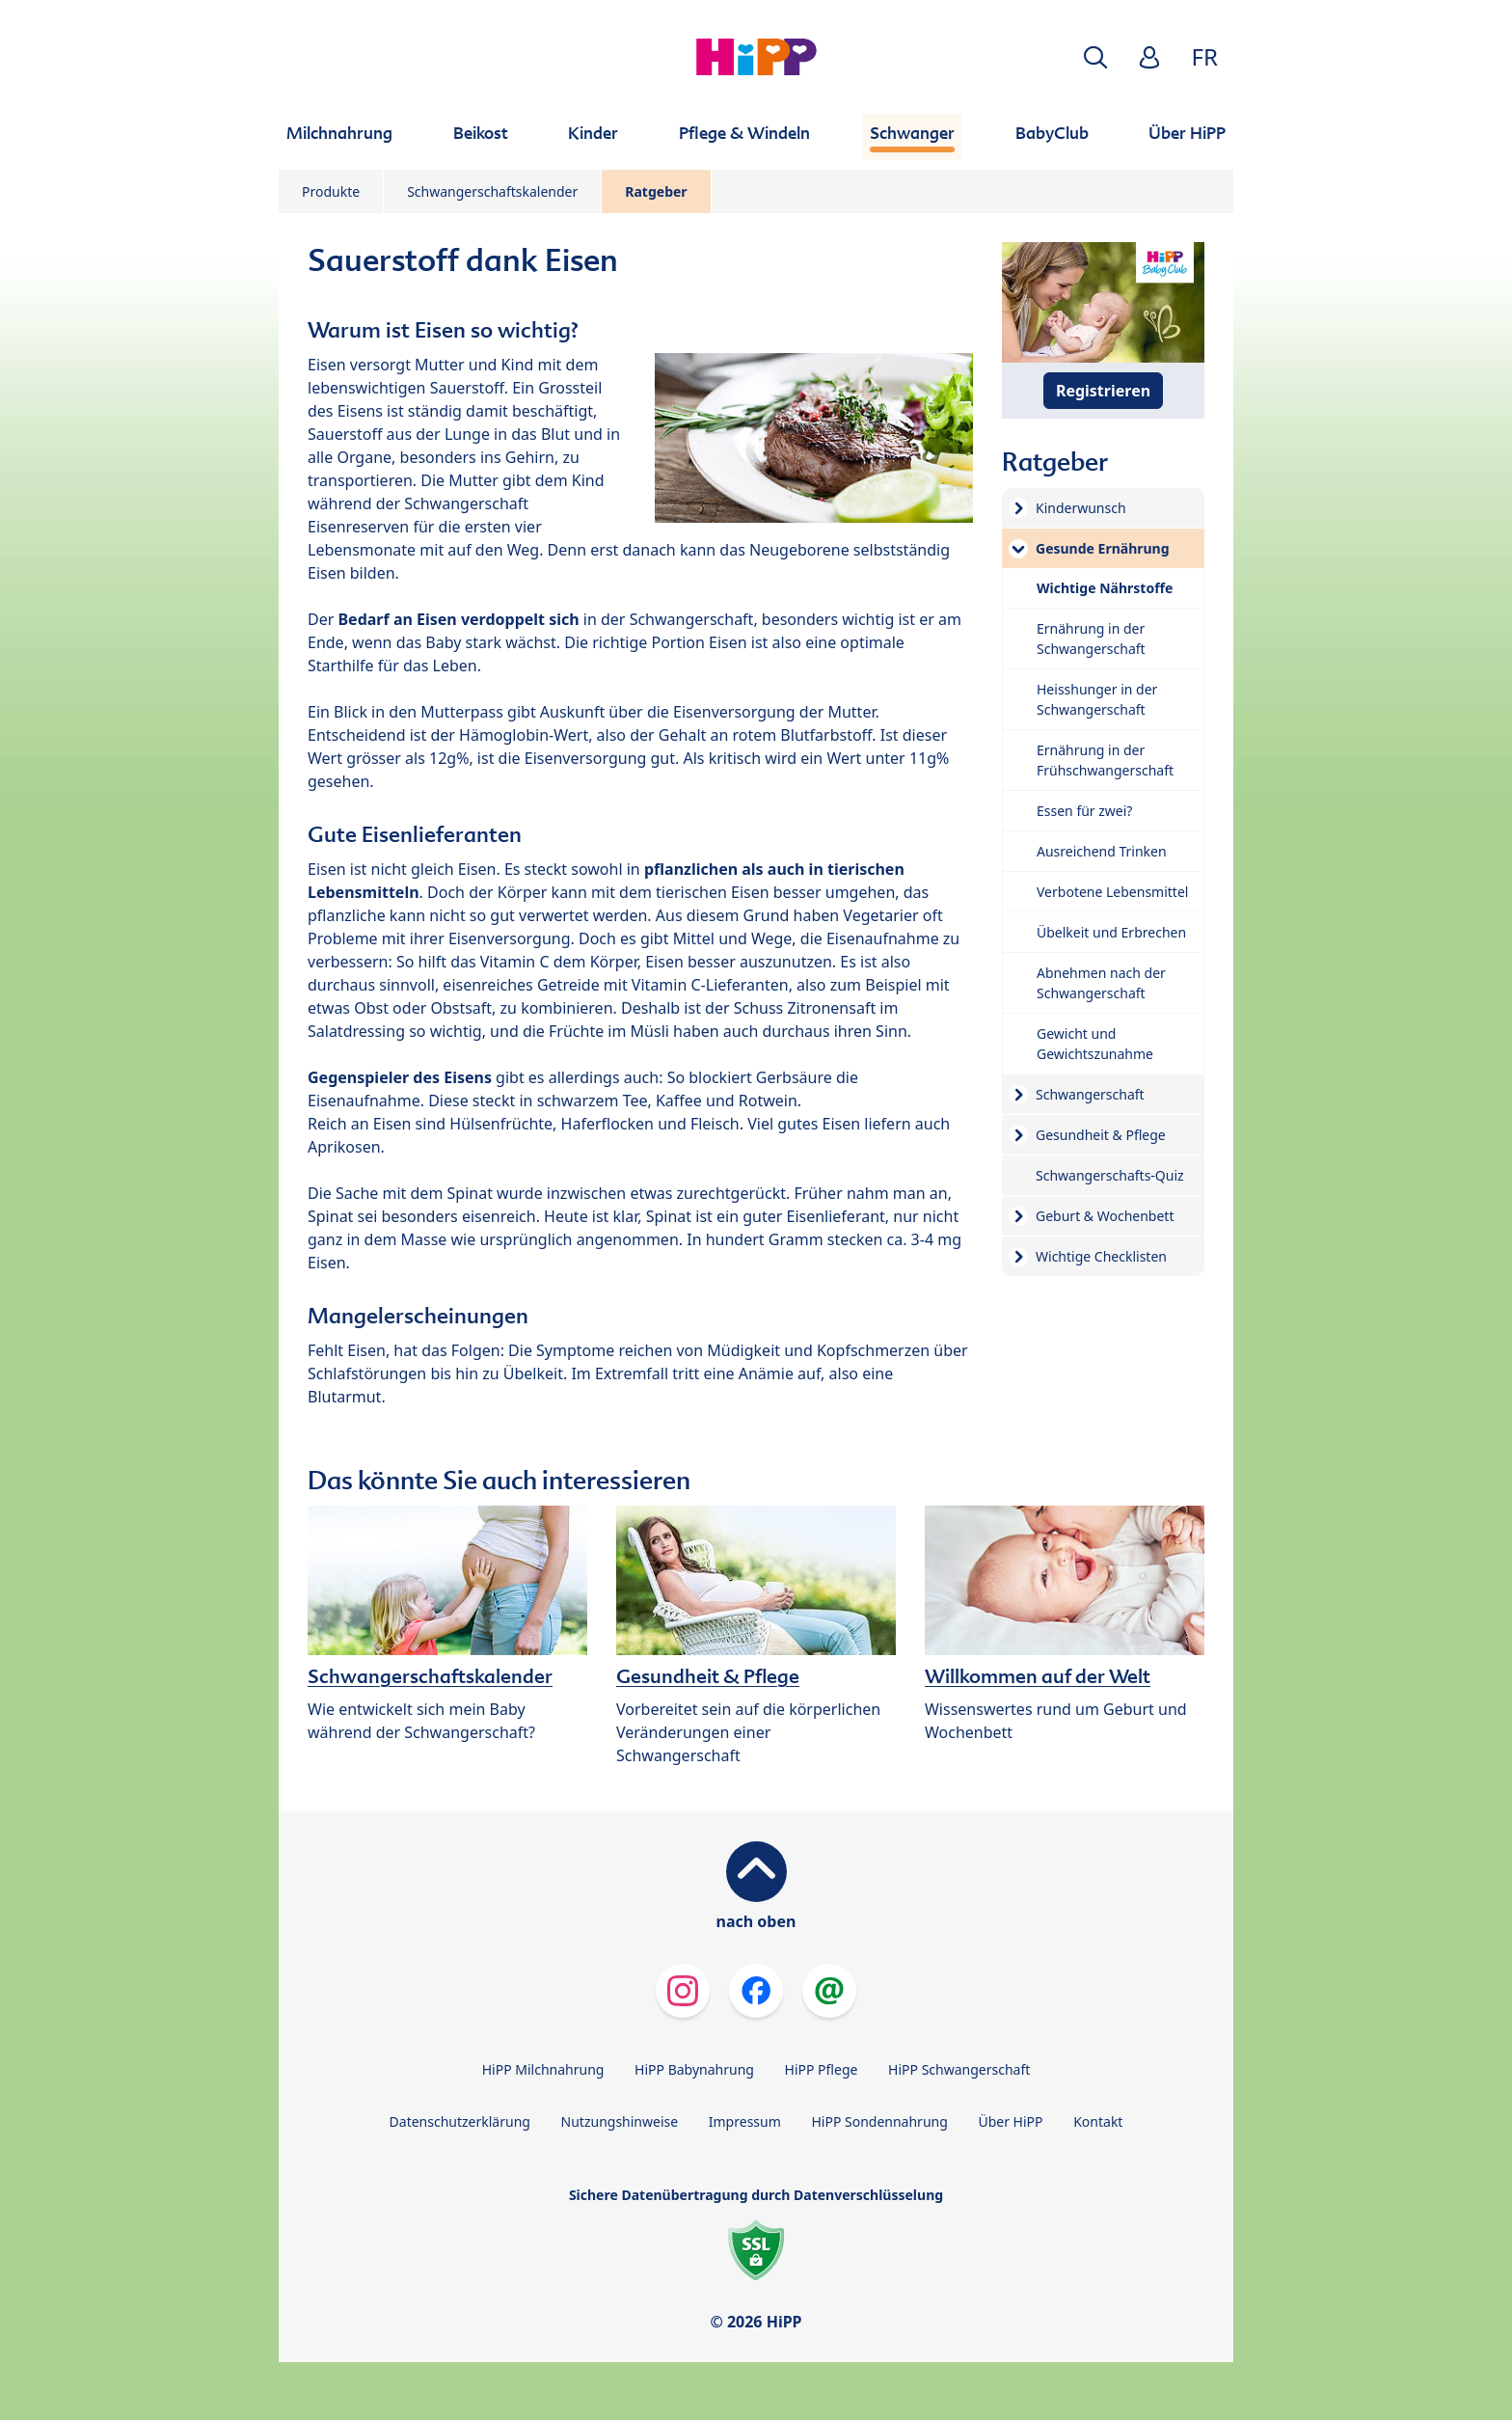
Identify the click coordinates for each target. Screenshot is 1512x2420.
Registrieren (1103, 390)
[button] (1095, 57)
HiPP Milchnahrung (543, 2069)
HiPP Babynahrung (694, 2069)
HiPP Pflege (821, 2069)
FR (1205, 56)
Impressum (745, 2121)
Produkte (331, 191)
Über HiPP (1010, 2121)
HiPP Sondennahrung (879, 2121)
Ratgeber (656, 191)
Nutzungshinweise (620, 2121)
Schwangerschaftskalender (492, 191)
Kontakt (1097, 2121)
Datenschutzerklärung (460, 2121)
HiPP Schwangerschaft (959, 2069)
